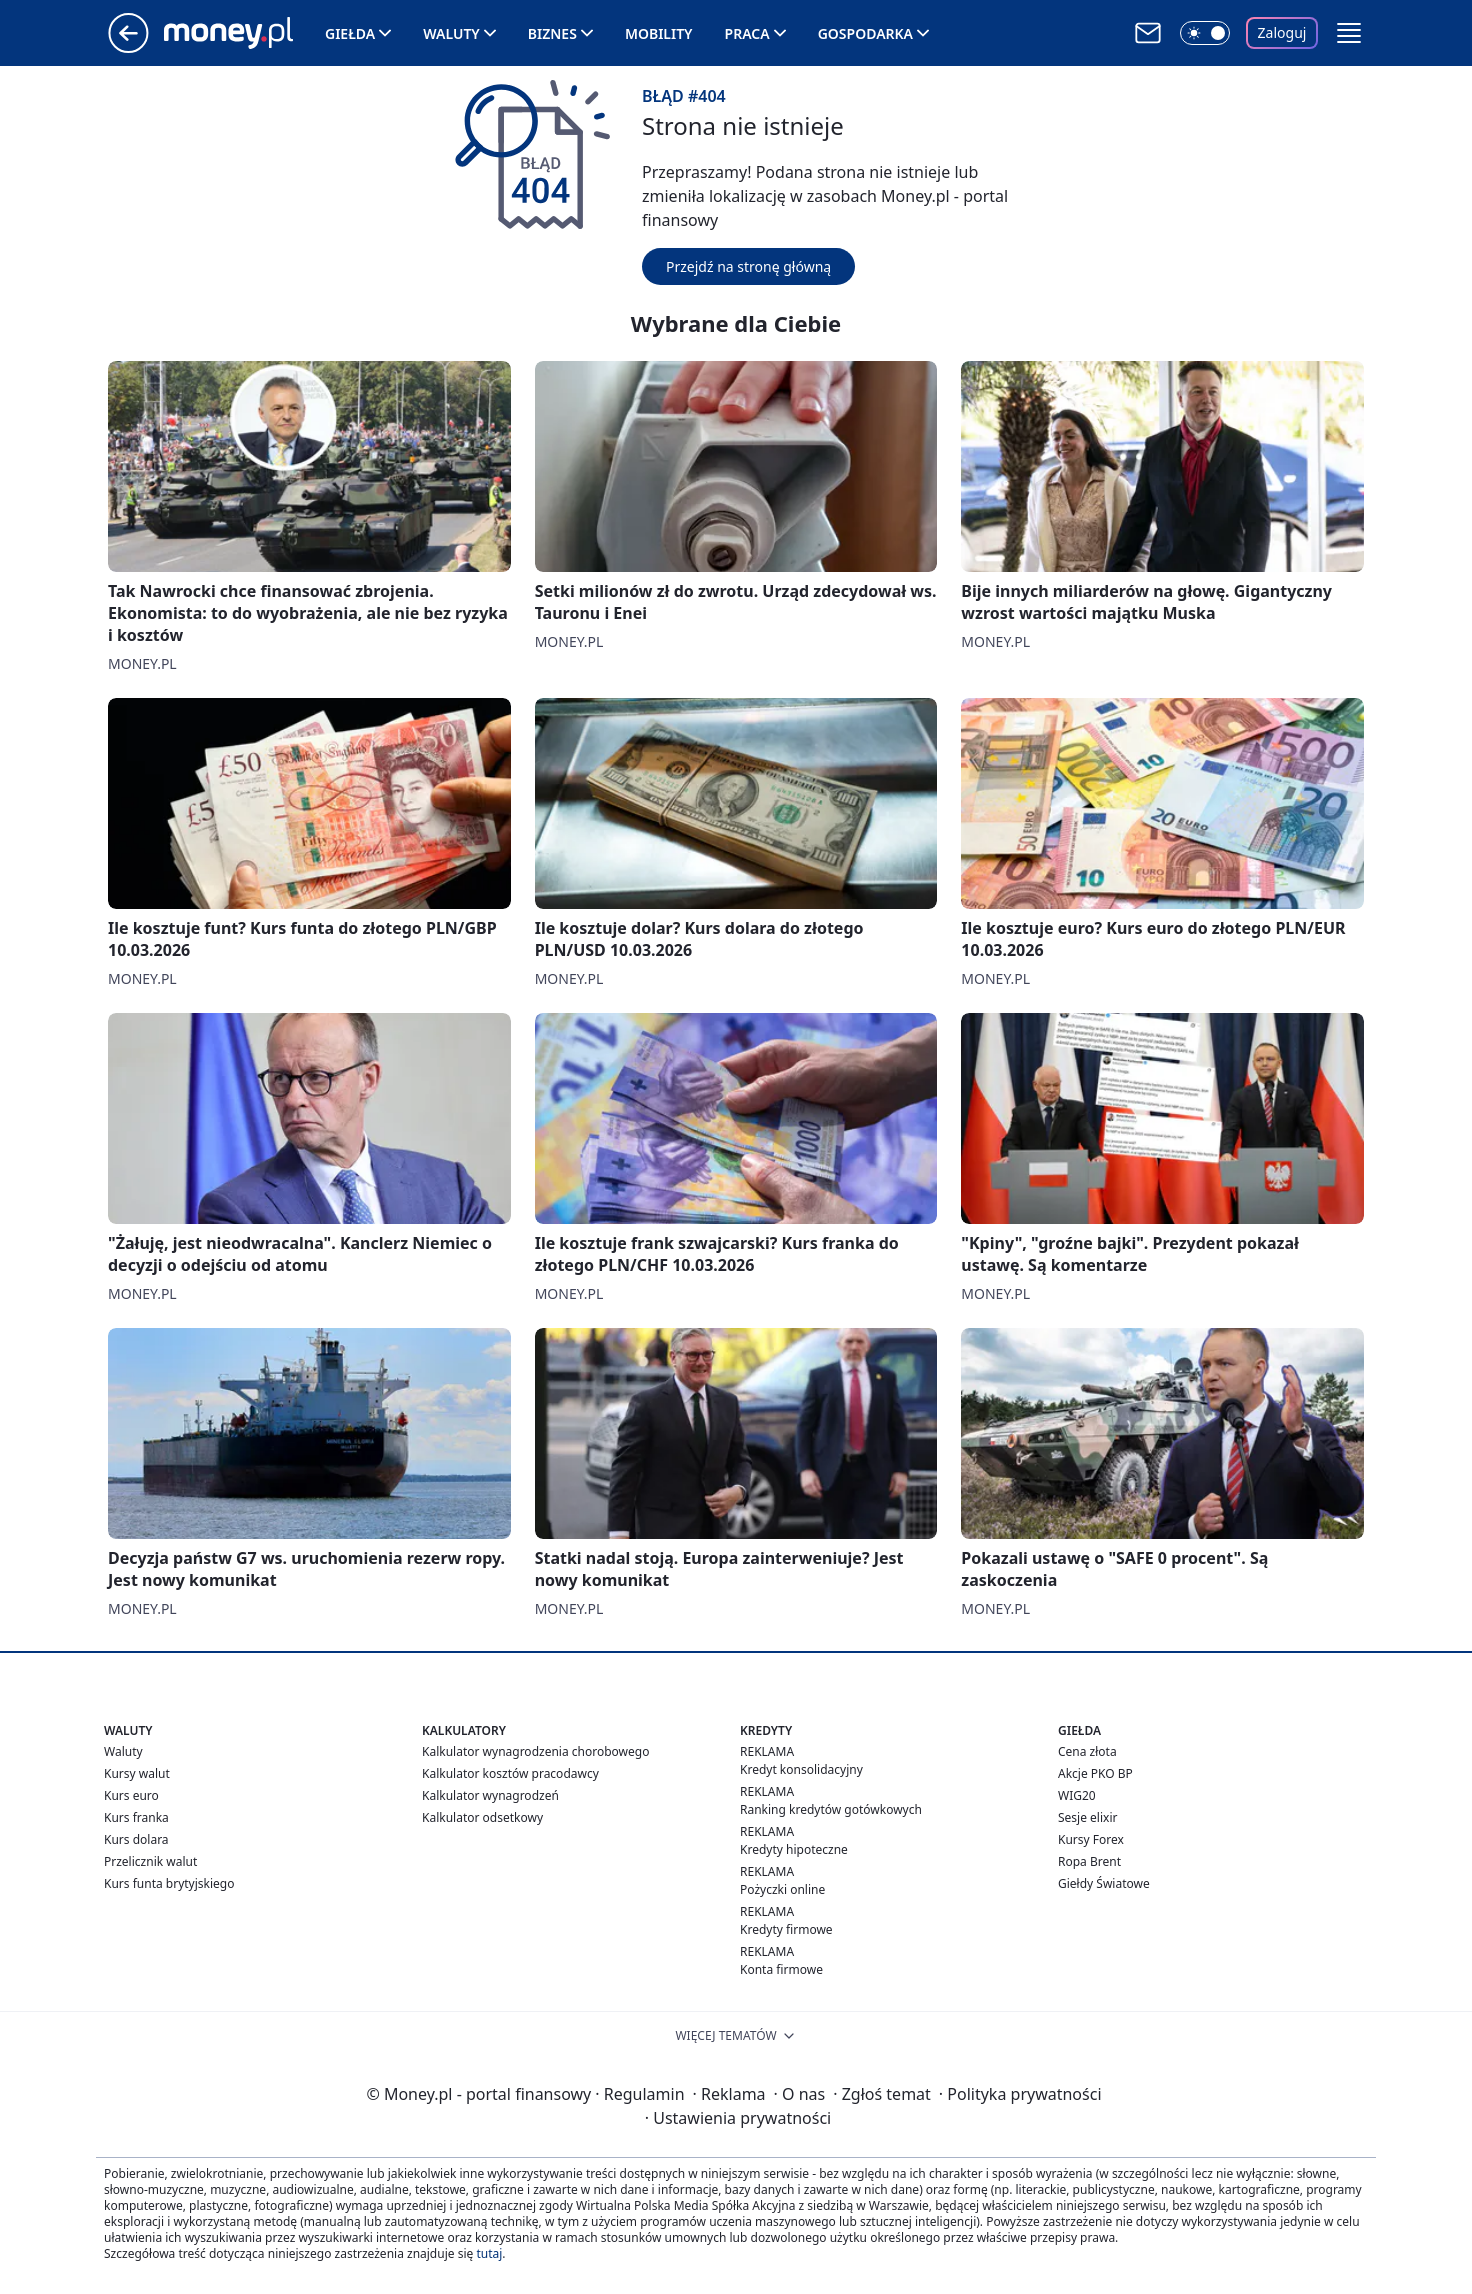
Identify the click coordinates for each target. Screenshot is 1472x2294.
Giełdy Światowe (1104, 1883)
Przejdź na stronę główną (748, 266)
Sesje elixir (1087, 1817)
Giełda (350, 33)
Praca (747, 33)
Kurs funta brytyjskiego (169, 1883)
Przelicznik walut (150, 1861)
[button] (1349, 33)
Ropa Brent (1089, 1861)
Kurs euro (131, 1795)
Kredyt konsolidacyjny (801, 1769)
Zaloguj (1282, 32)
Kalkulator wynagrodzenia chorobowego (535, 1751)
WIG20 (1077, 1795)
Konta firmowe (781, 1969)
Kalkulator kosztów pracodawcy (510, 1773)
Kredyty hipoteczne (794, 1849)
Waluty (451, 33)
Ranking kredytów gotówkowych (831, 1809)
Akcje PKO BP (1095, 1773)
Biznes (552, 33)
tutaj (489, 2253)
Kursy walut (137, 1773)
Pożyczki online (782, 1889)
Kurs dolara (136, 1839)
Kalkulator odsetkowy (482, 1817)
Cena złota (1087, 1751)
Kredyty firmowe (786, 1929)
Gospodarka (865, 33)
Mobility (659, 33)
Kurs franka (136, 1817)
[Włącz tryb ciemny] (1205, 33)
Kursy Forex (1091, 1839)
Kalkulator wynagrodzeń (490, 1795)
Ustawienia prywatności (738, 2118)
